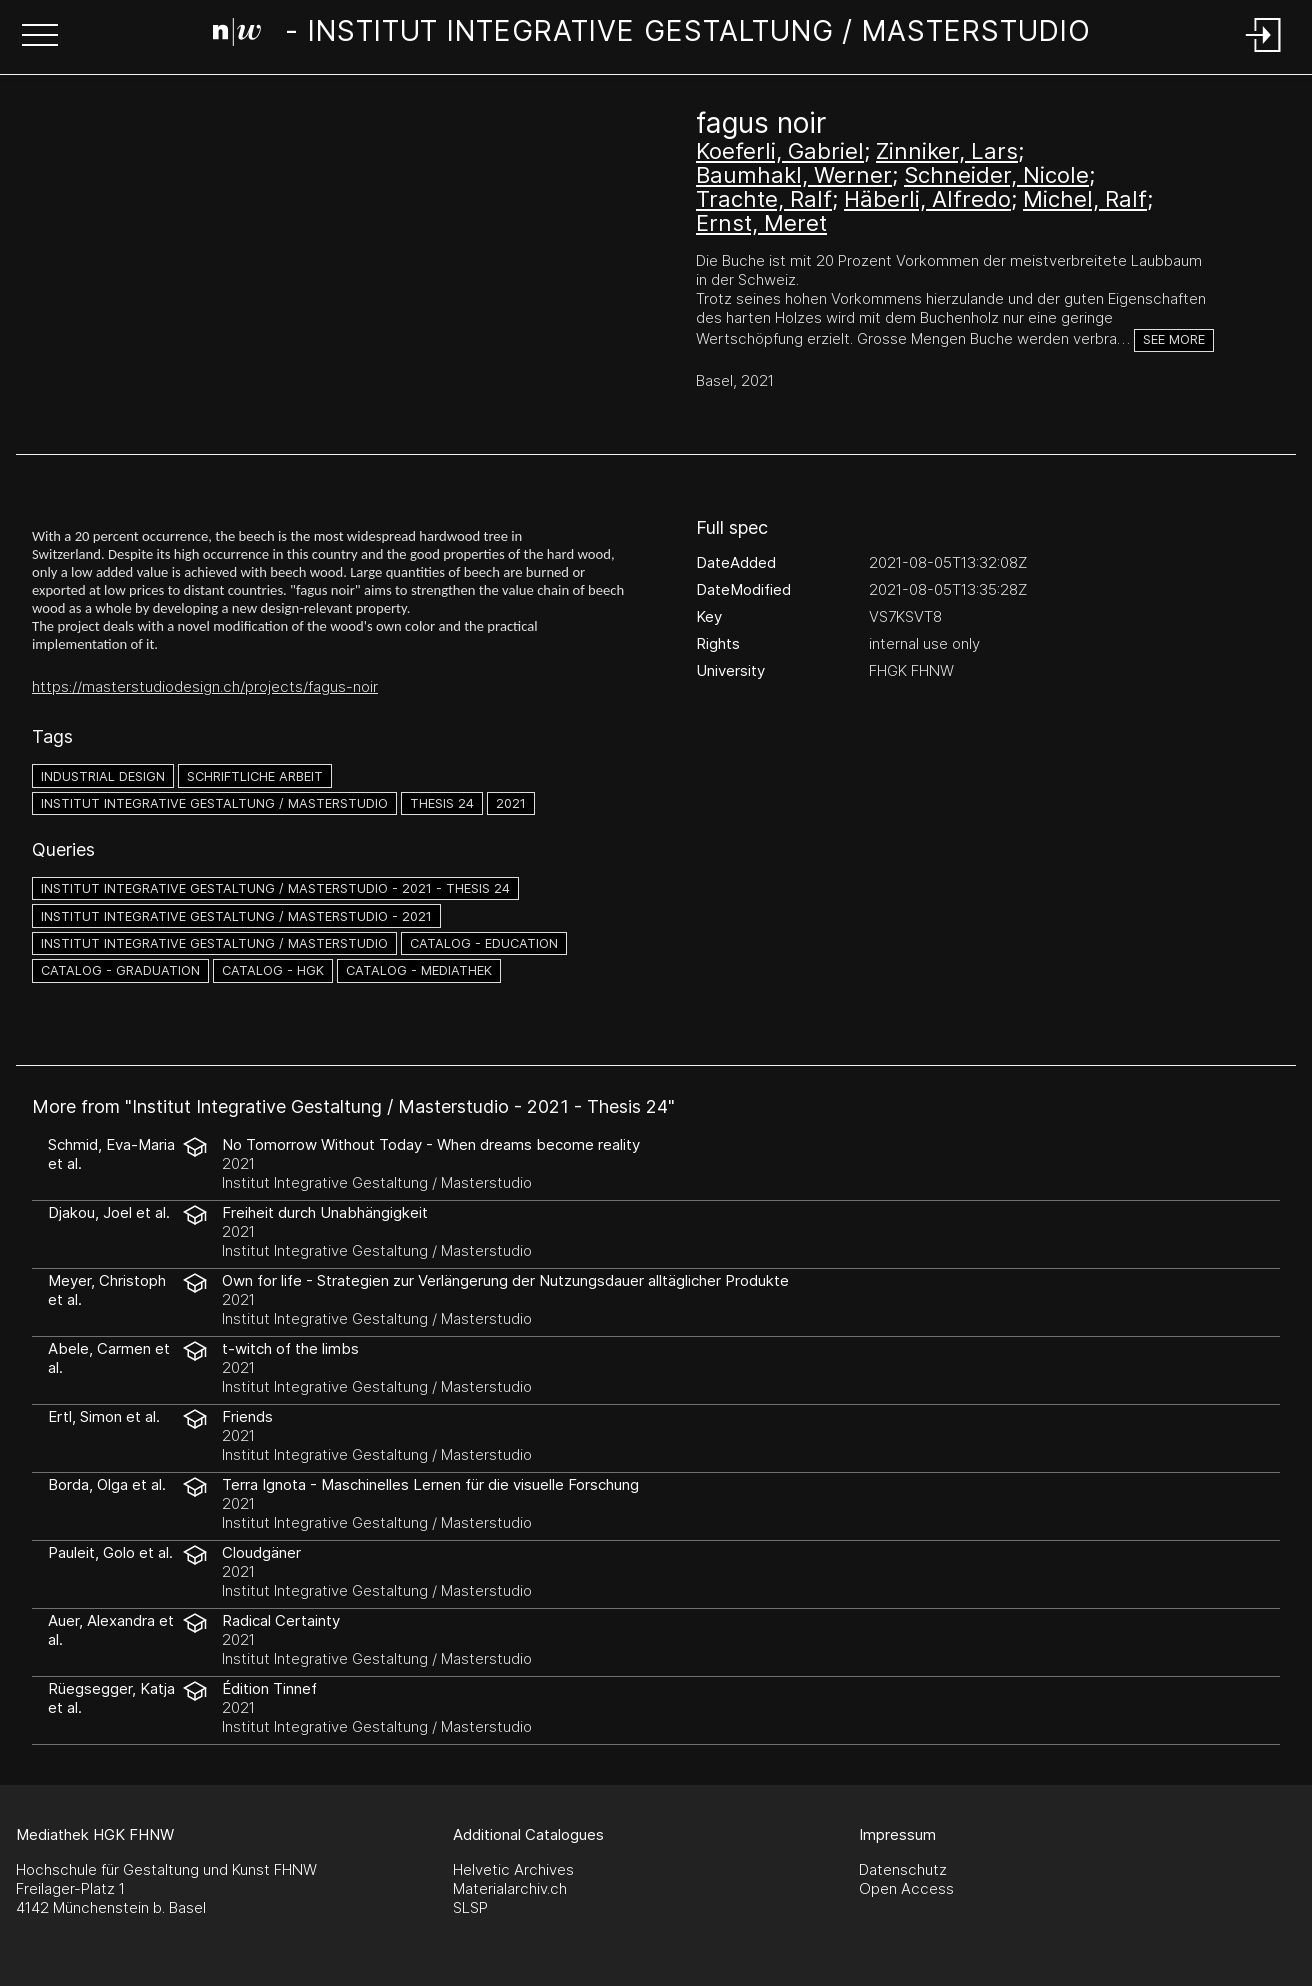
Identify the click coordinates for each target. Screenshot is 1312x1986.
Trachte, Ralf (764, 199)
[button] (40, 37)
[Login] (1264, 53)
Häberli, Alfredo (927, 199)
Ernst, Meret (761, 223)
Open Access (906, 1888)
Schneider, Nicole (996, 175)
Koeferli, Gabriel (780, 151)
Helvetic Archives (513, 1869)
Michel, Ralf (1085, 199)
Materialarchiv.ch (510, 1888)
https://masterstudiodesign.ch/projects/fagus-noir (205, 686)
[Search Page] (652, 35)
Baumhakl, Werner (794, 175)
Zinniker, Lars (947, 151)
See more (1174, 339)
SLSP (470, 1907)
